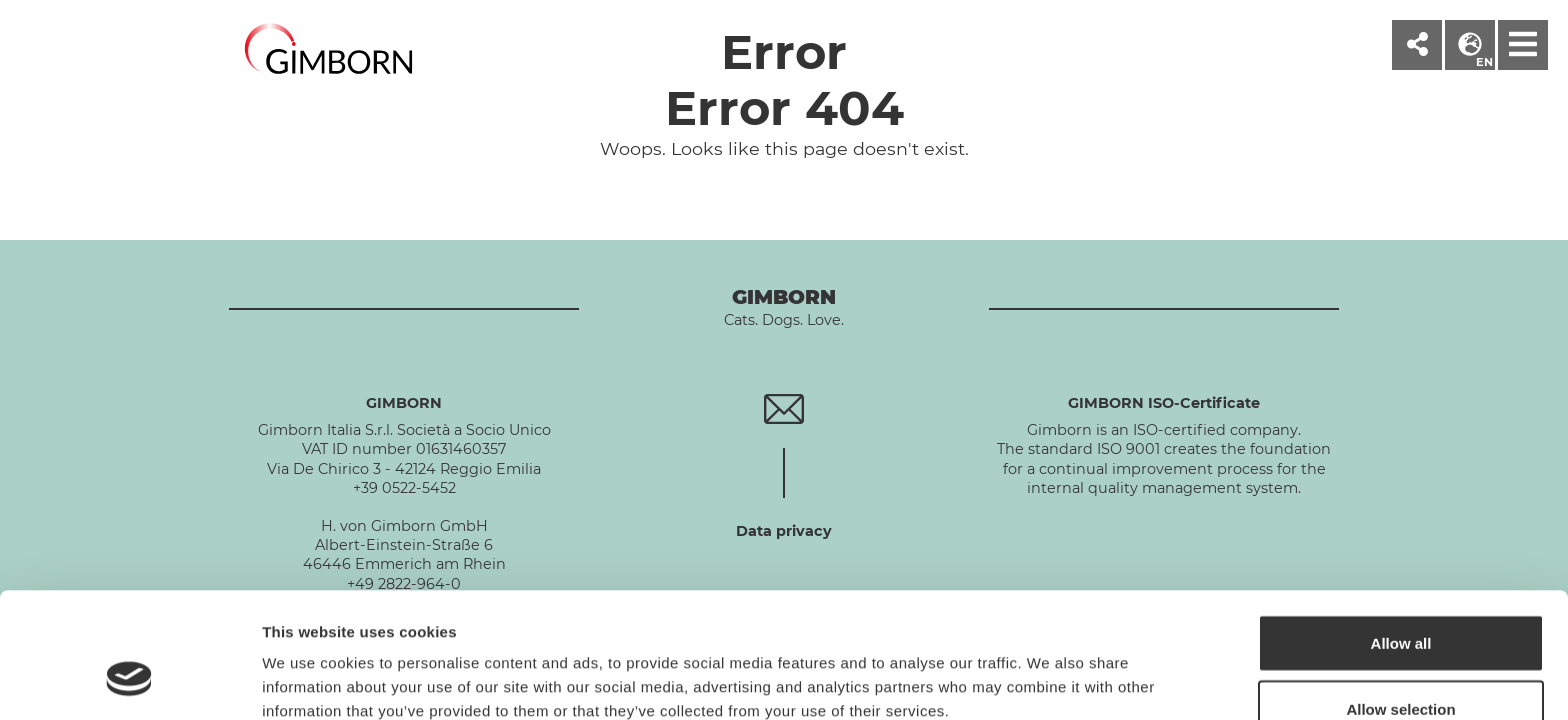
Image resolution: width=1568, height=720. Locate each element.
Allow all (1401, 535)
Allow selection (1400, 601)
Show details (1049, 668)
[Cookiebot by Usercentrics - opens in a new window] (129, 681)
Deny (1401, 666)
